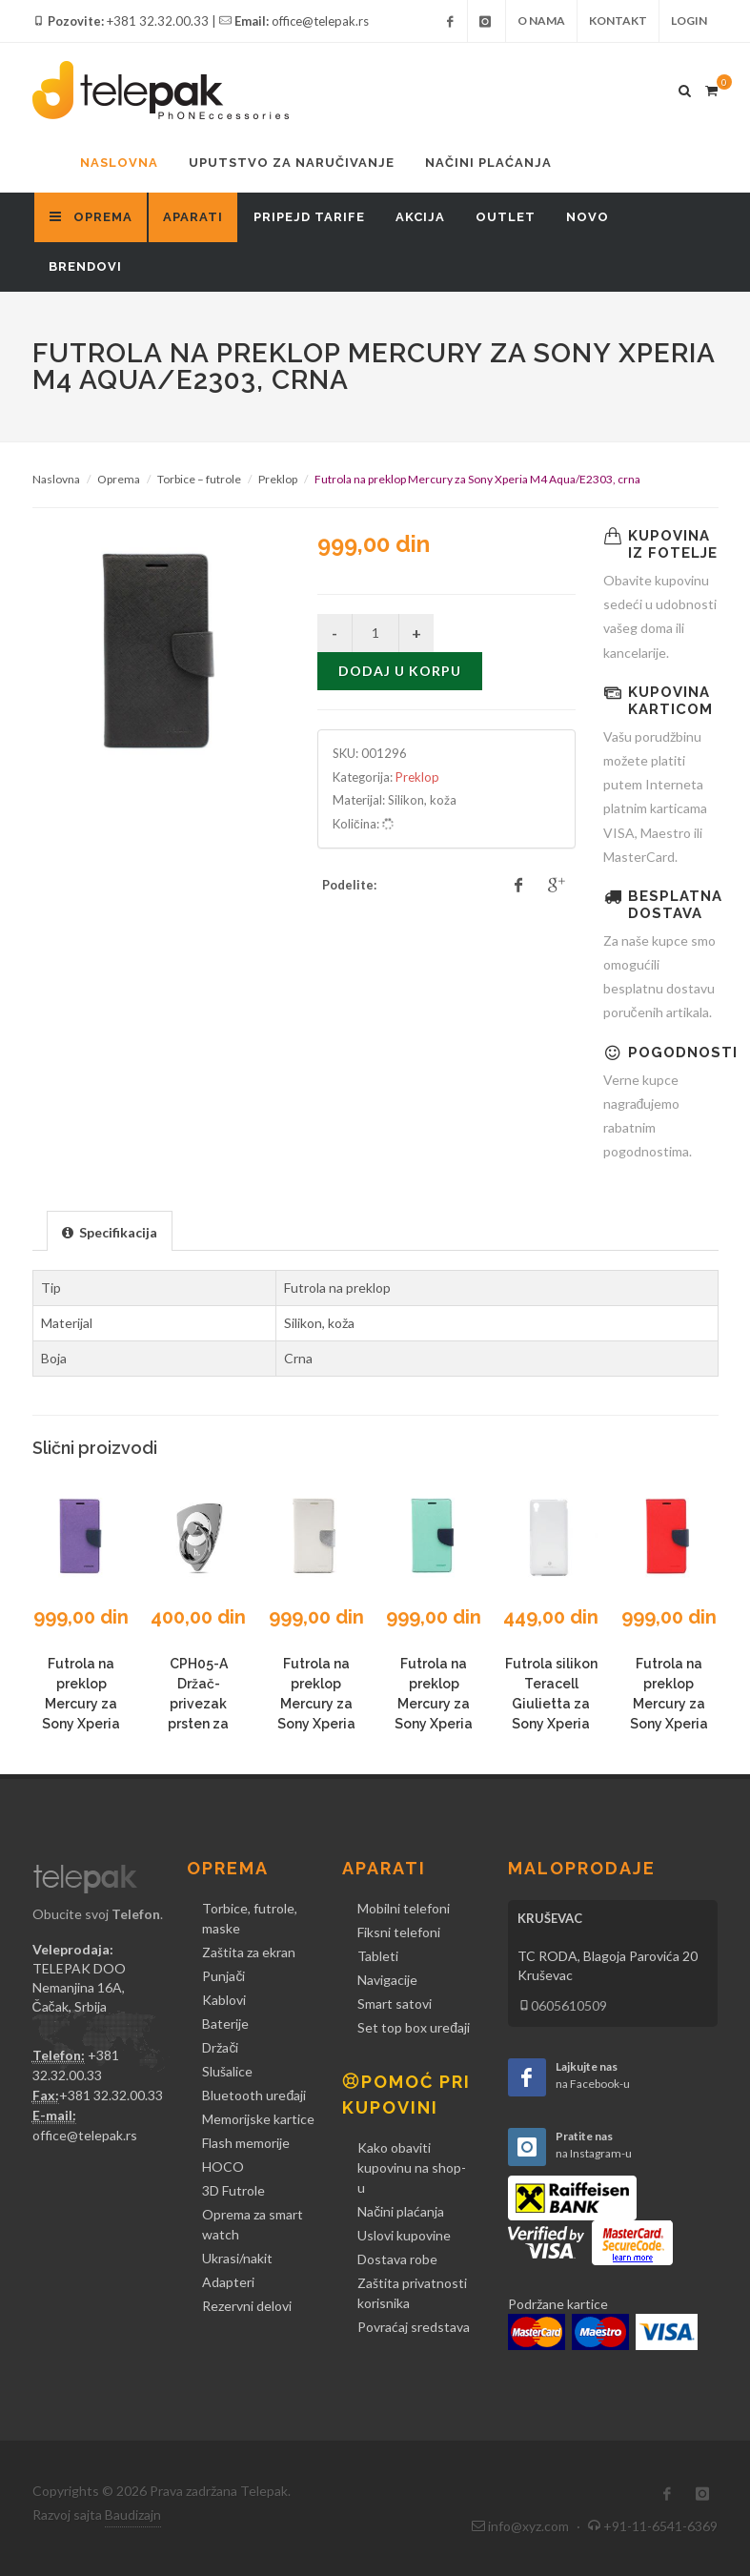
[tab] (109, 1230)
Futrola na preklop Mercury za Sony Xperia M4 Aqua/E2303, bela (316, 1723)
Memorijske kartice (258, 2119)
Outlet (506, 217)
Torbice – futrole (199, 479)
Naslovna (119, 162)
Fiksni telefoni (398, 1932)
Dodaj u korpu (399, 671)
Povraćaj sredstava (413, 2327)
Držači (220, 2047)
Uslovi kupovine (404, 2235)
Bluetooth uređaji (254, 2095)
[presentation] (110, 1232)
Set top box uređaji (413, 2027)
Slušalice (227, 2071)
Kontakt (618, 20)
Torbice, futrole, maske (249, 1918)
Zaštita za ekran (248, 1952)
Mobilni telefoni (403, 1908)
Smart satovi (394, 2003)
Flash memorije (246, 2143)
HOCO (223, 2166)
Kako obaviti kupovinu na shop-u (411, 2167)
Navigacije (387, 1980)
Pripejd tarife (309, 217)
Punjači (223, 1976)
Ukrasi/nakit (237, 2258)
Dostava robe (397, 2259)
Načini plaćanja (488, 162)
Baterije (225, 2023)
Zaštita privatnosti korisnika (412, 2293)
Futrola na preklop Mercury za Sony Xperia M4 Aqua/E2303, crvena (669, 1723)
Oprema (118, 479)
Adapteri (228, 2282)
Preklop (277, 479)
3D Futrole (233, 2190)
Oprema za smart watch (252, 2224)
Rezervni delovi (247, 2306)
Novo (587, 217)
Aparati (193, 217)
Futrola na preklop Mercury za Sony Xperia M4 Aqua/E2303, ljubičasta (81, 1723)
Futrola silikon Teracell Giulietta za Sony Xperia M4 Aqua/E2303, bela (551, 1723)
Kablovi (224, 2000)
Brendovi (85, 266)
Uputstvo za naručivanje (292, 162)
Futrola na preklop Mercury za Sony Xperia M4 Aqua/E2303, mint (434, 1723)
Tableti (377, 1956)
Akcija (420, 217)
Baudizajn (133, 2514)
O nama (541, 20)
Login (689, 20)
